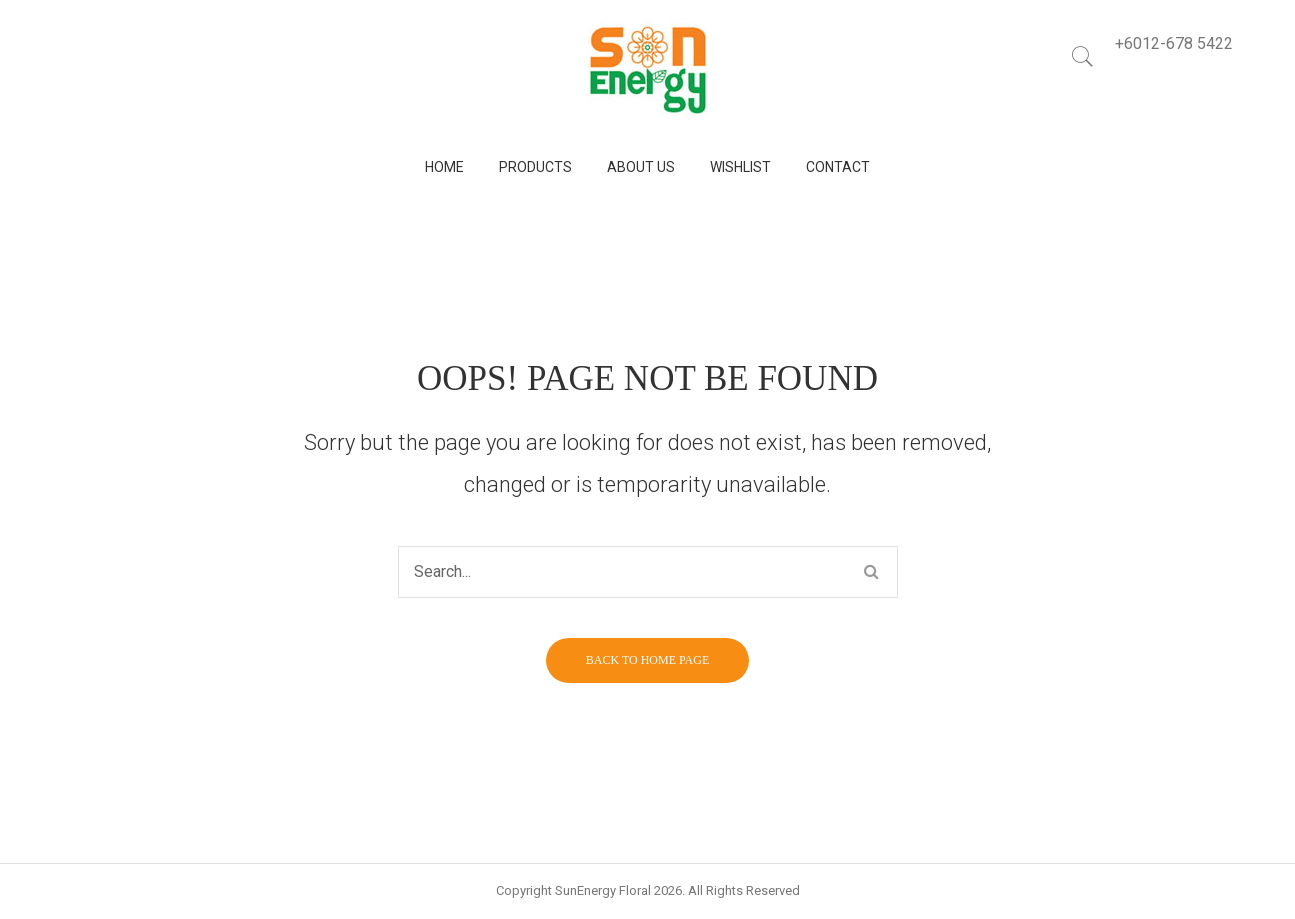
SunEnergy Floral (603, 890)
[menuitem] (444, 167)
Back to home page (647, 660)
